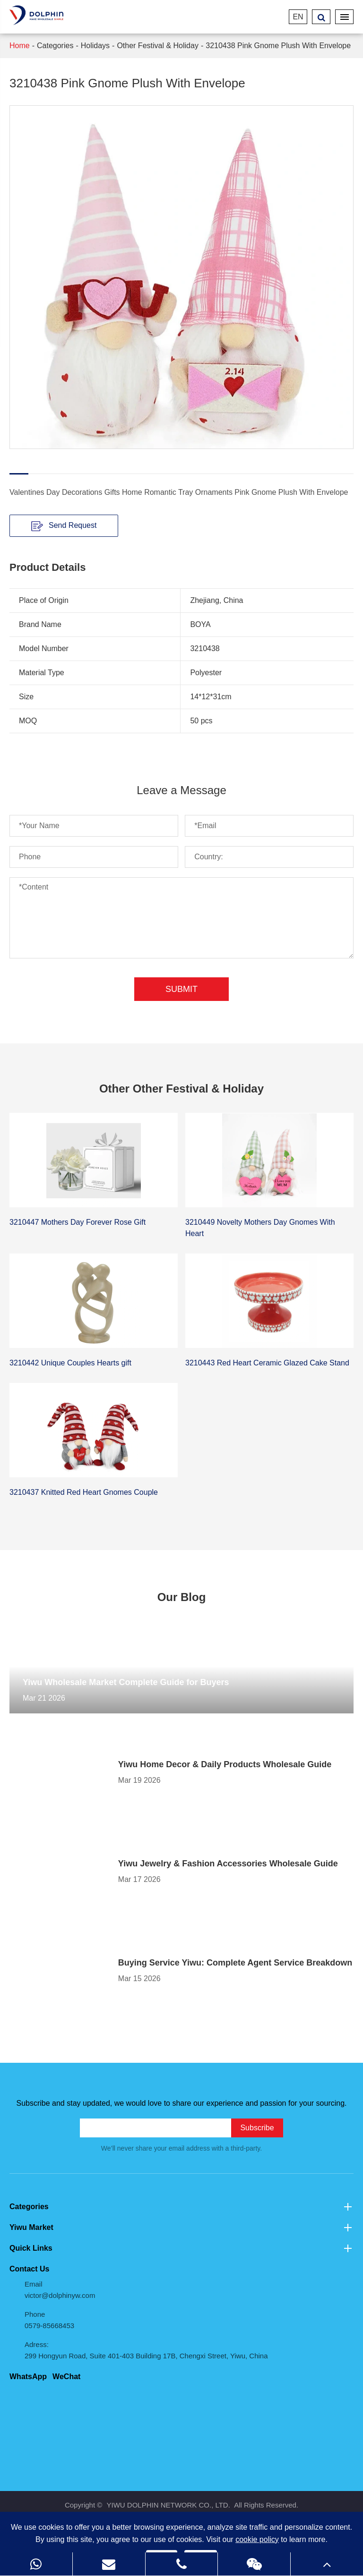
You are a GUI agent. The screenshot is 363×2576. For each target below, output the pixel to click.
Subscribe (257, 2128)
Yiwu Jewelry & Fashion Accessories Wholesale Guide (228, 1863)
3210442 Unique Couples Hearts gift (70, 1363)
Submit (181, 989)
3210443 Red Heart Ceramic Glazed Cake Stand (267, 1363)
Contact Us (29, 2269)
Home (19, 46)
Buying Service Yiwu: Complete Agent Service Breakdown (235, 1962)
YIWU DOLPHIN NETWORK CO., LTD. (168, 2505)
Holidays (95, 46)
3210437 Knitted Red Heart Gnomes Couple (83, 1492)
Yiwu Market (181, 2227)
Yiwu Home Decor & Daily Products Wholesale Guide (224, 1764)
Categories (55, 46)
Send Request (64, 526)
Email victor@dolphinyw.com (60, 2289)
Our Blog (181, 1597)
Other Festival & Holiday (158, 46)
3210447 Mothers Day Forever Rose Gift (77, 1222)
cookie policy (257, 2539)
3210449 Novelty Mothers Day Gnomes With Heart (260, 1227)
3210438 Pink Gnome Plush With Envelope (278, 46)
